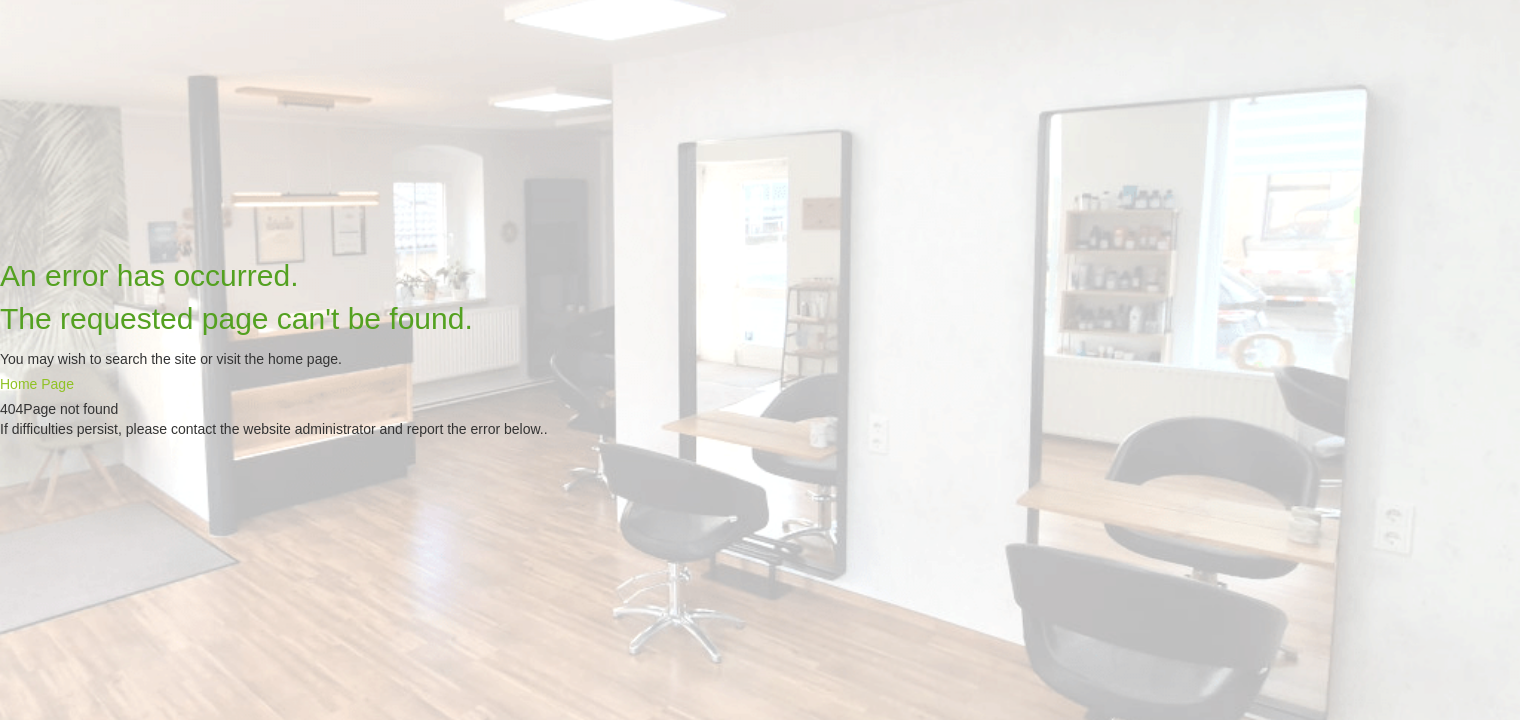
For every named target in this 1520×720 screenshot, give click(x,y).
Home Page (37, 384)
